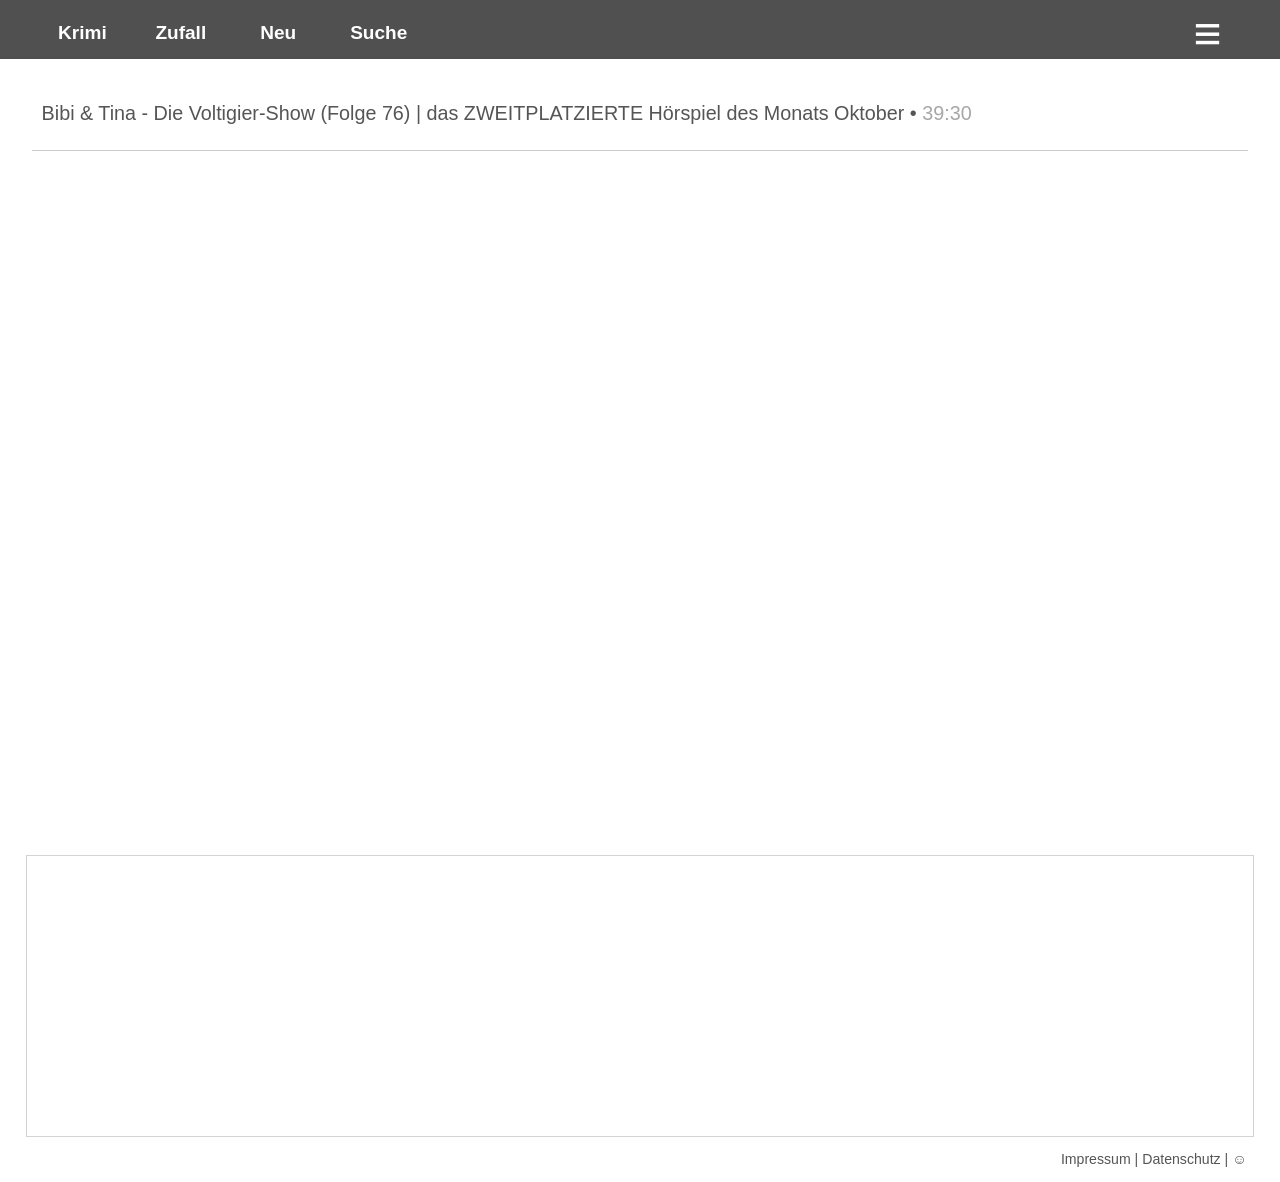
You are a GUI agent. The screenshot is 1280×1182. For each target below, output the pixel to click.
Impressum (1096, 1159)
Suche (374, 32)
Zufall (178, 32)
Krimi (76, 32)
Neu (276, 32)
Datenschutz (1181, 1159)
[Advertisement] (640, 996)
